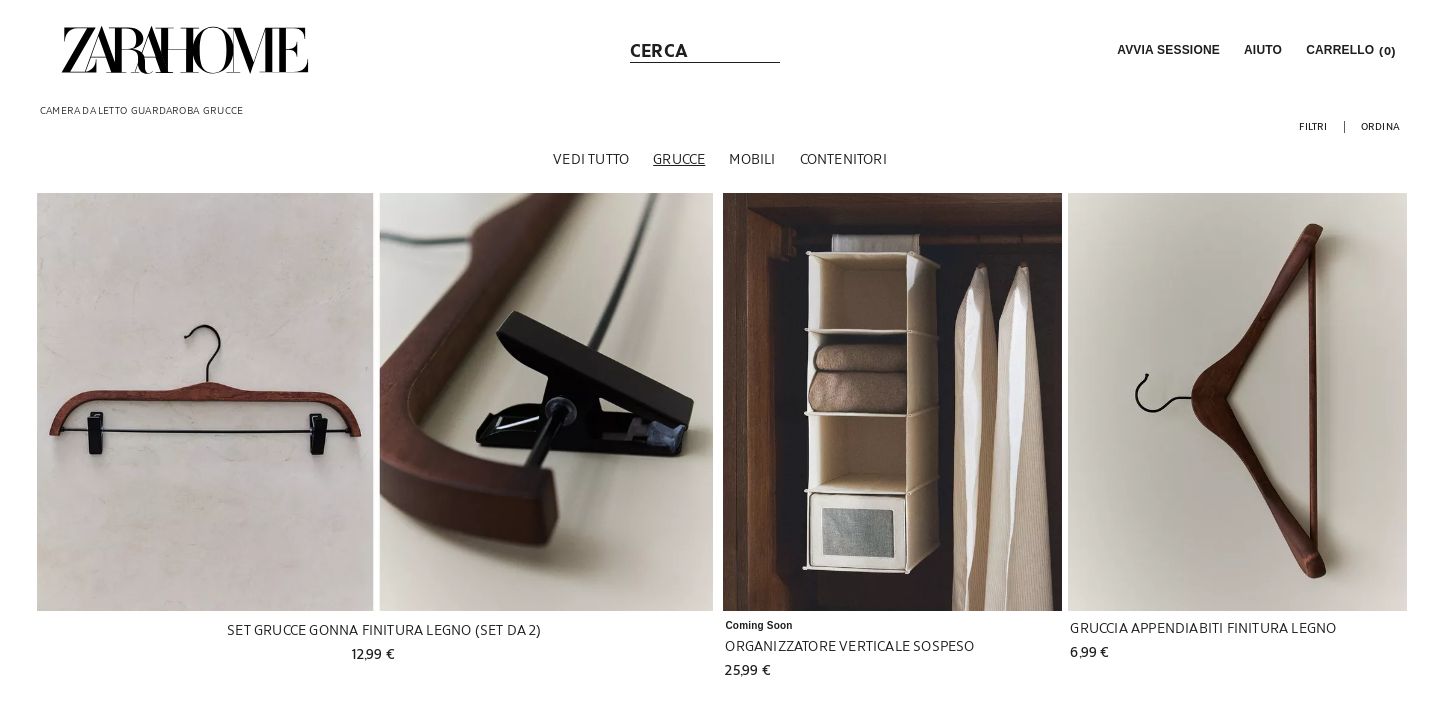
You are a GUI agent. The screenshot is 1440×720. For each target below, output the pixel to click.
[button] (1166, 50)
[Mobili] (752, 159)
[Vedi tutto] (591, 159)
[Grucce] (679, 159)
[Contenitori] (843, 159)
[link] (185, 50)
